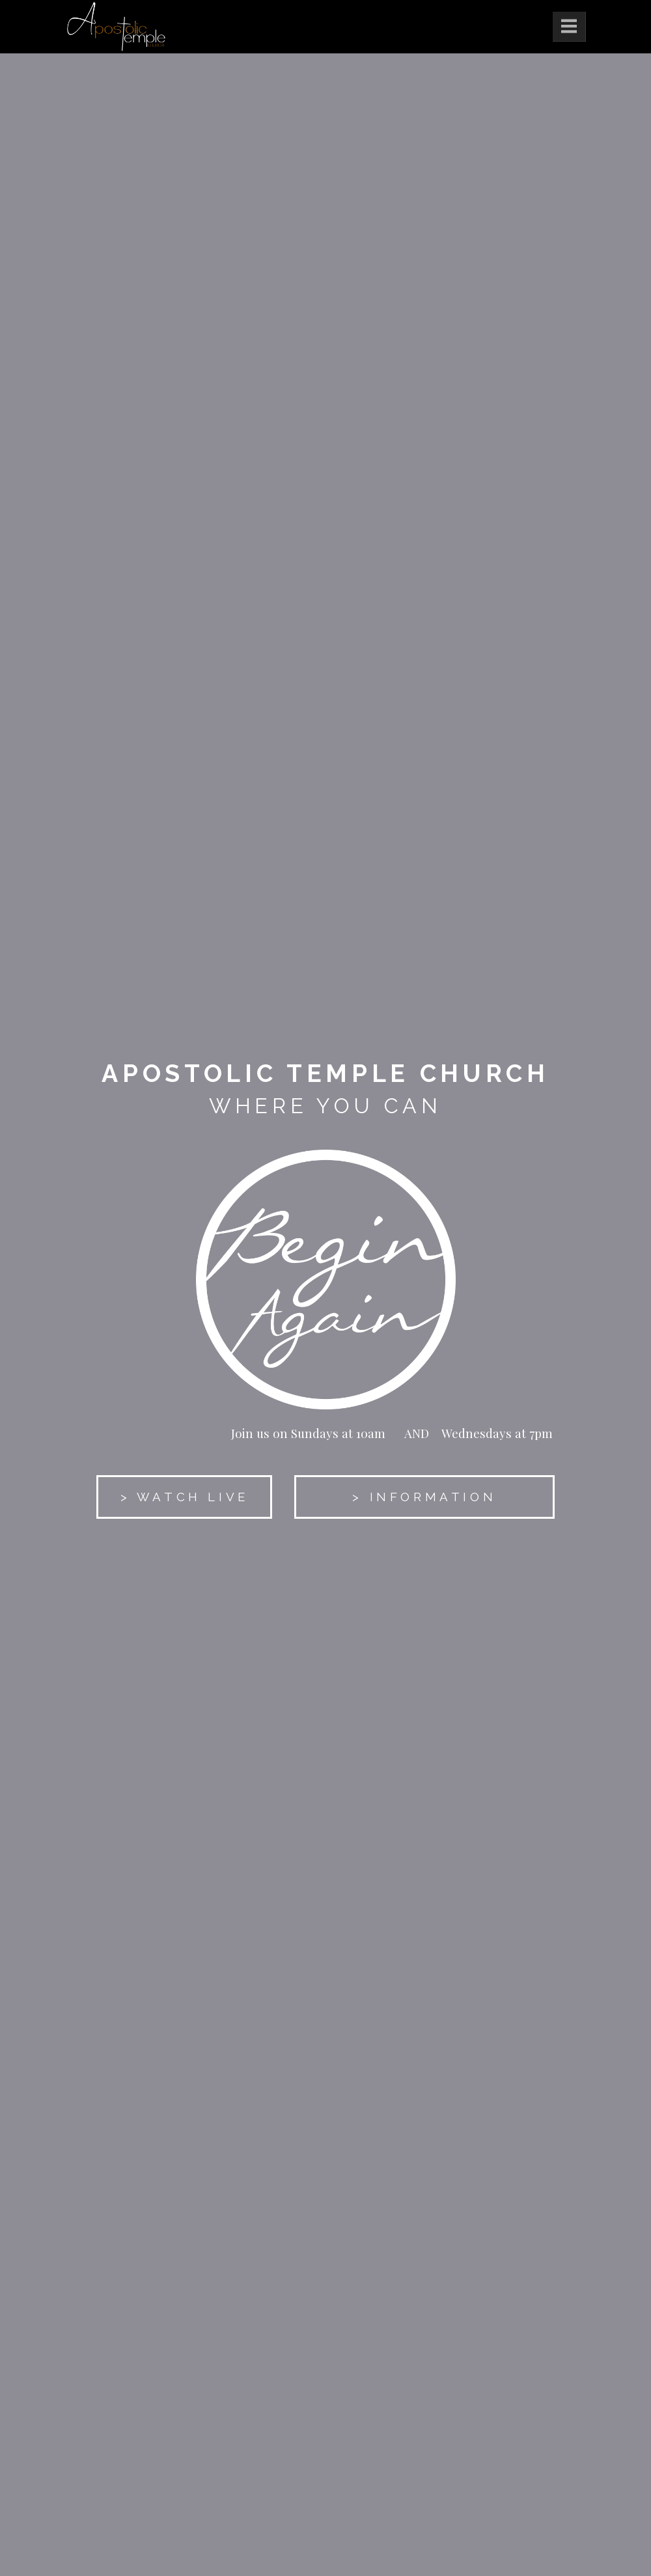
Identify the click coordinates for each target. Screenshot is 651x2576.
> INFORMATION (424, 1496)
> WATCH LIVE (184, 1496)
